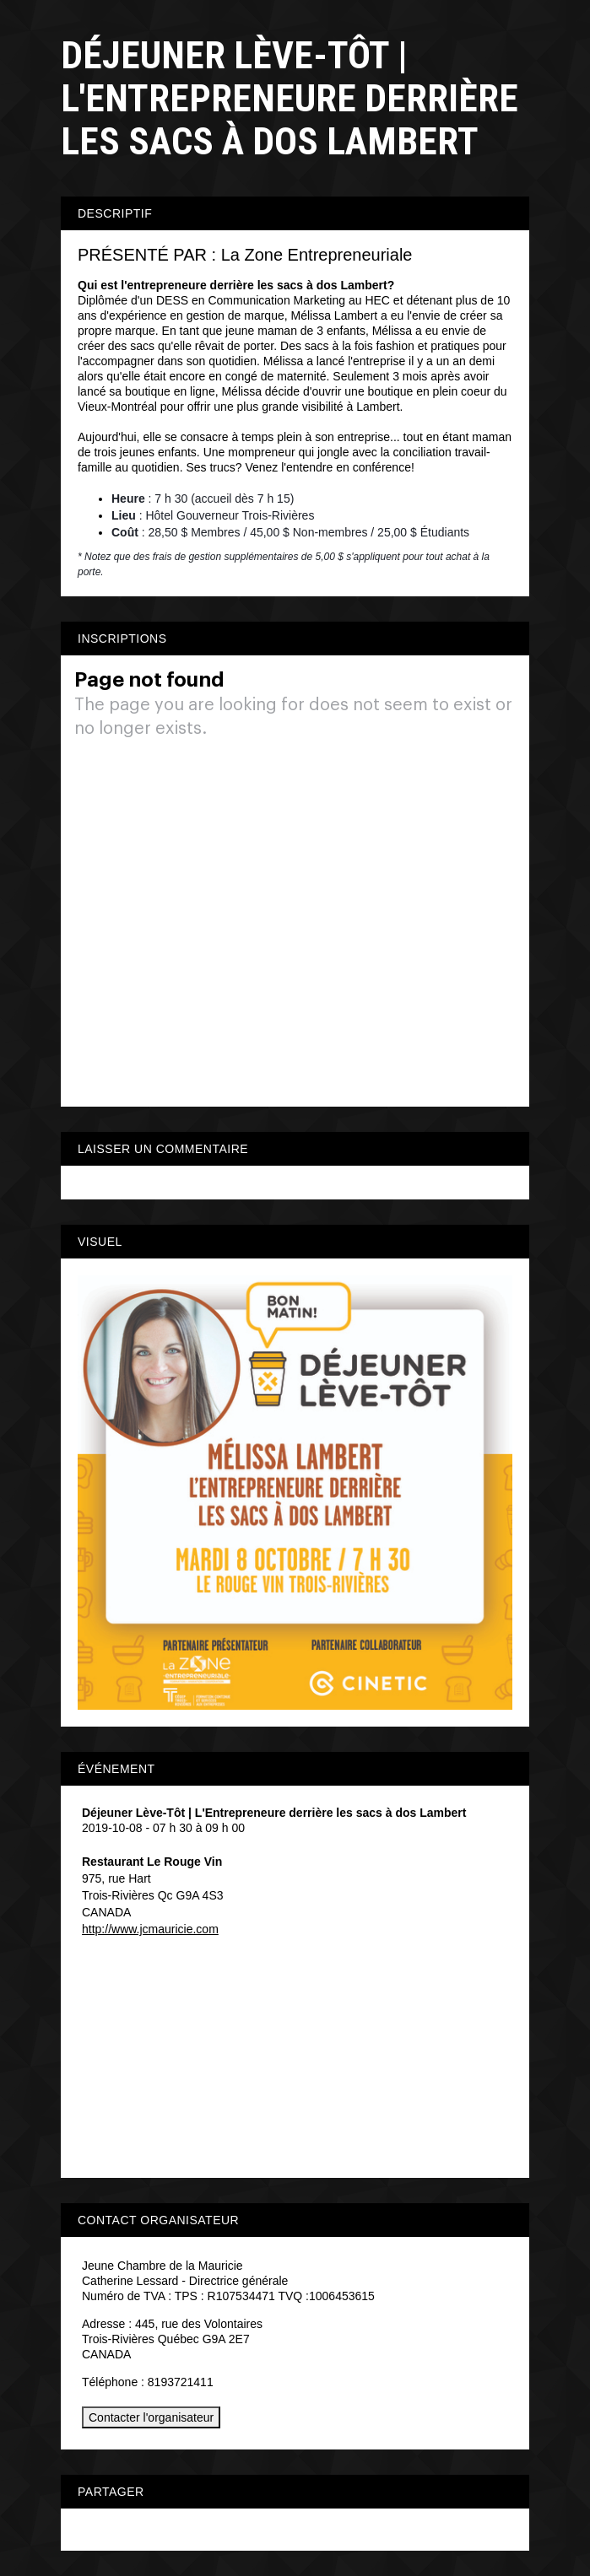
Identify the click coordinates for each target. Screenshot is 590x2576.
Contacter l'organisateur (151, 2417)
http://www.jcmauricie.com (150, 1929)
